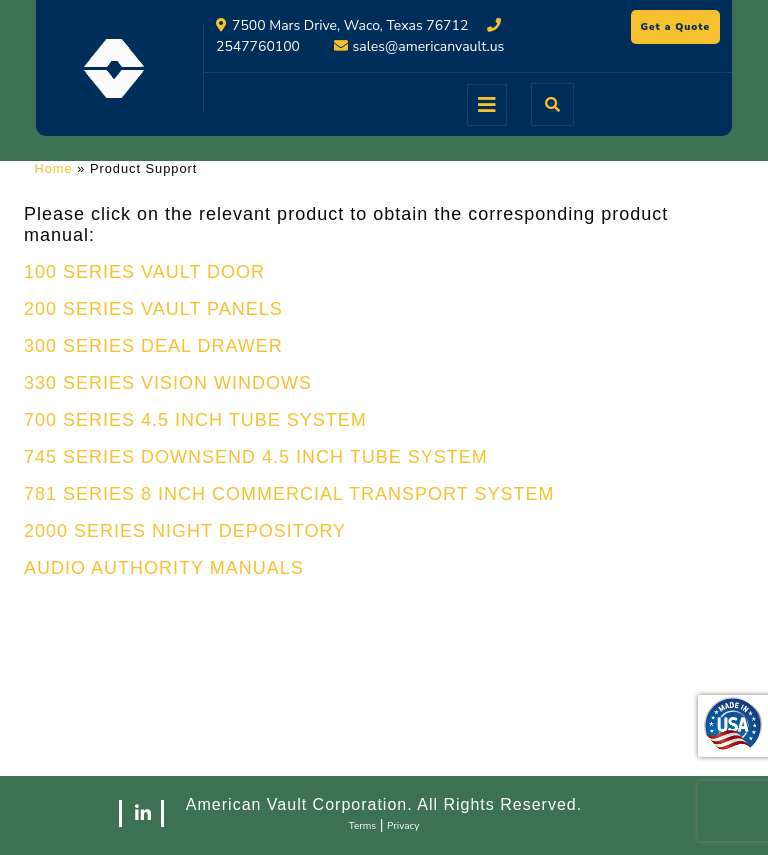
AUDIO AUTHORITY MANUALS (164, 568)
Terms (363, 826)
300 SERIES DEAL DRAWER (153, 346)
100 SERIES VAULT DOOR (144, 272)
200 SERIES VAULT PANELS (153, 309)
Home (54, 168)
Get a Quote (680, 29)
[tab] (487, 105)
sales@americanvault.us (429, 46)
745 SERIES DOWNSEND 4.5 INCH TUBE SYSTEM (256, 457)
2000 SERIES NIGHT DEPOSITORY (185, 531)
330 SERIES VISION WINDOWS (168, 383)
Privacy (403, 826)
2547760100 (258, 46)
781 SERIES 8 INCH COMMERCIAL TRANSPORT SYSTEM (289, 494)
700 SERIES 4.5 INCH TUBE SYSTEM (195, 420)
